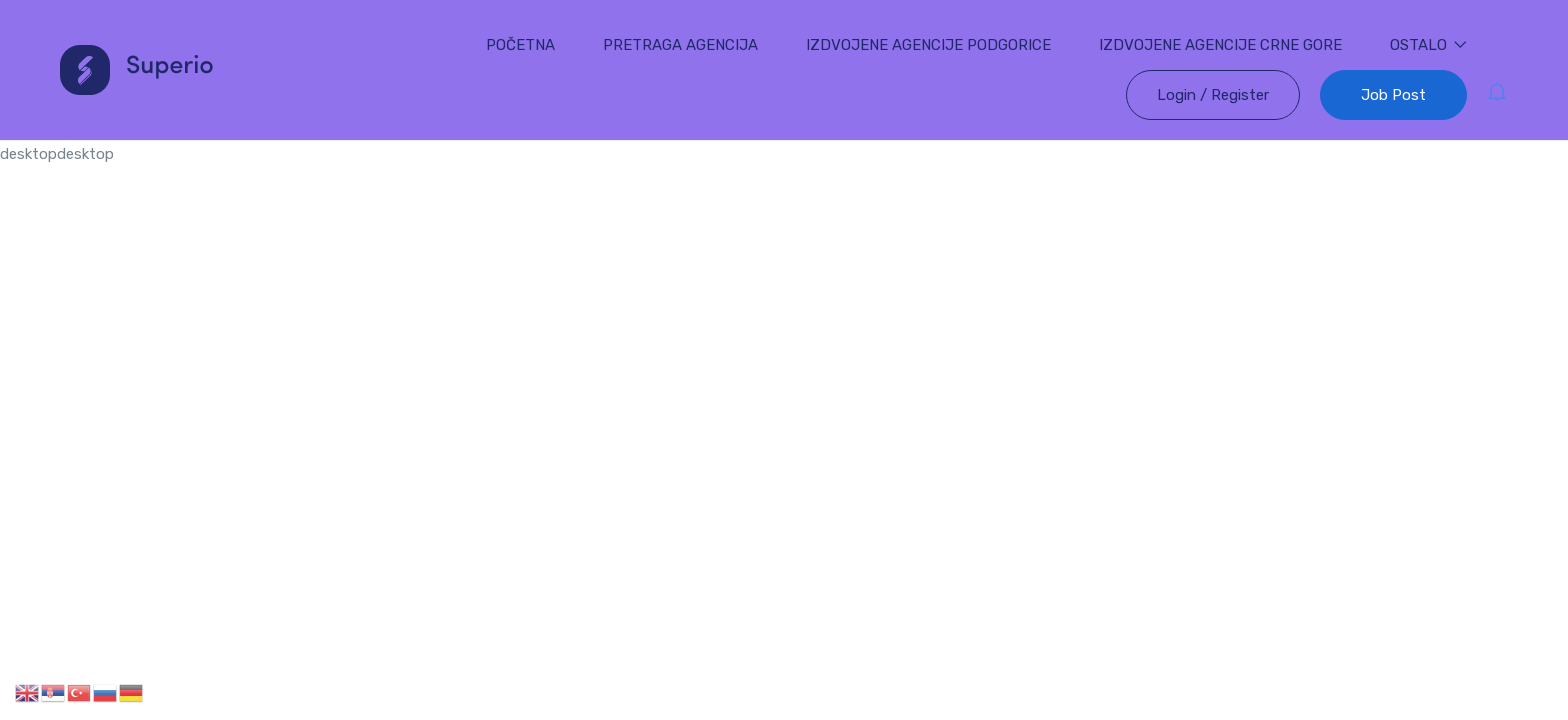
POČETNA (520, 45)
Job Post (1393, 95)
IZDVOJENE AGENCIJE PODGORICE (928, 45)
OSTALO (1428, 45)
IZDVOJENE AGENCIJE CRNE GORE (1220, 45)
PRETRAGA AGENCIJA (680, 45)
